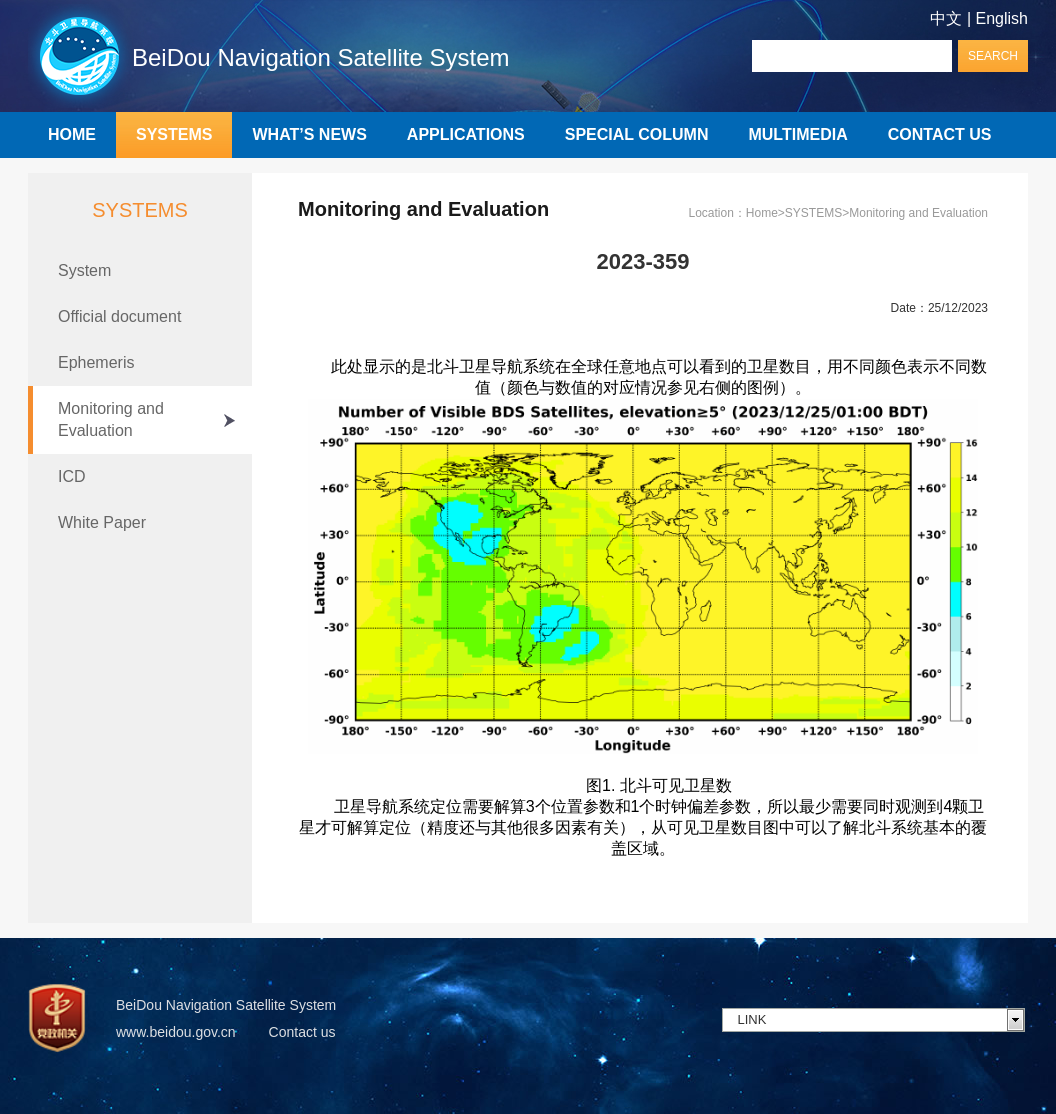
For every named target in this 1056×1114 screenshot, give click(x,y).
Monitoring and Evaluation (111, 419)
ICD (72, 476)
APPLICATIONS (466, 134)
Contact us (302, 1032)
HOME (72, 134)
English (1002, 18)
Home (762, 213)
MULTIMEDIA (797, 134)
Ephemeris (96, 362)
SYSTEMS (174, 134)
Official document (119, 316)
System (84, 270)
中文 (946, 18)
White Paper (102, 522)
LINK (752, 1019)
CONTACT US (940, 134)
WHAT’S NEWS (309, 134)
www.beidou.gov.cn (176, 1032)
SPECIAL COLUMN (637, 134)
